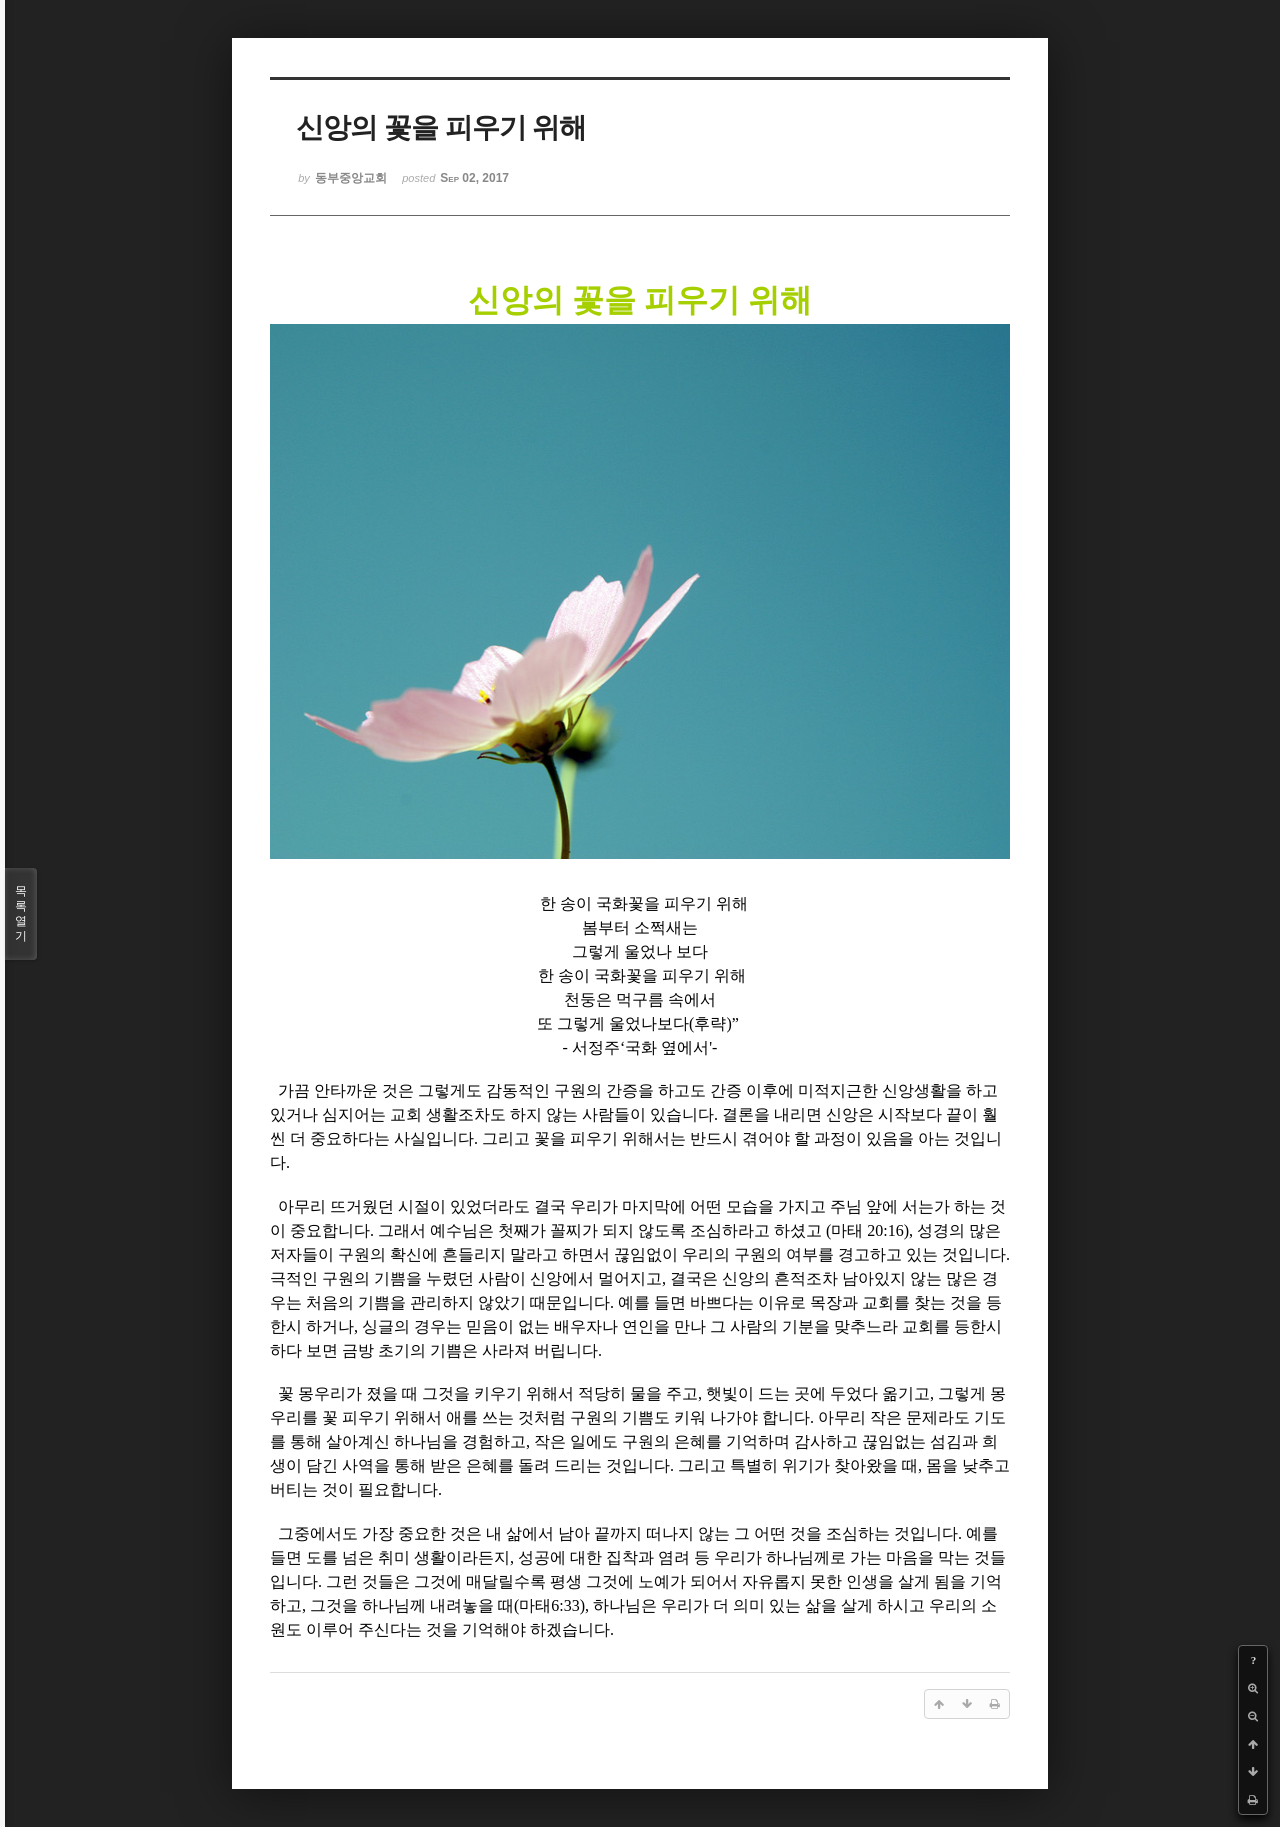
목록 (21, 914)
